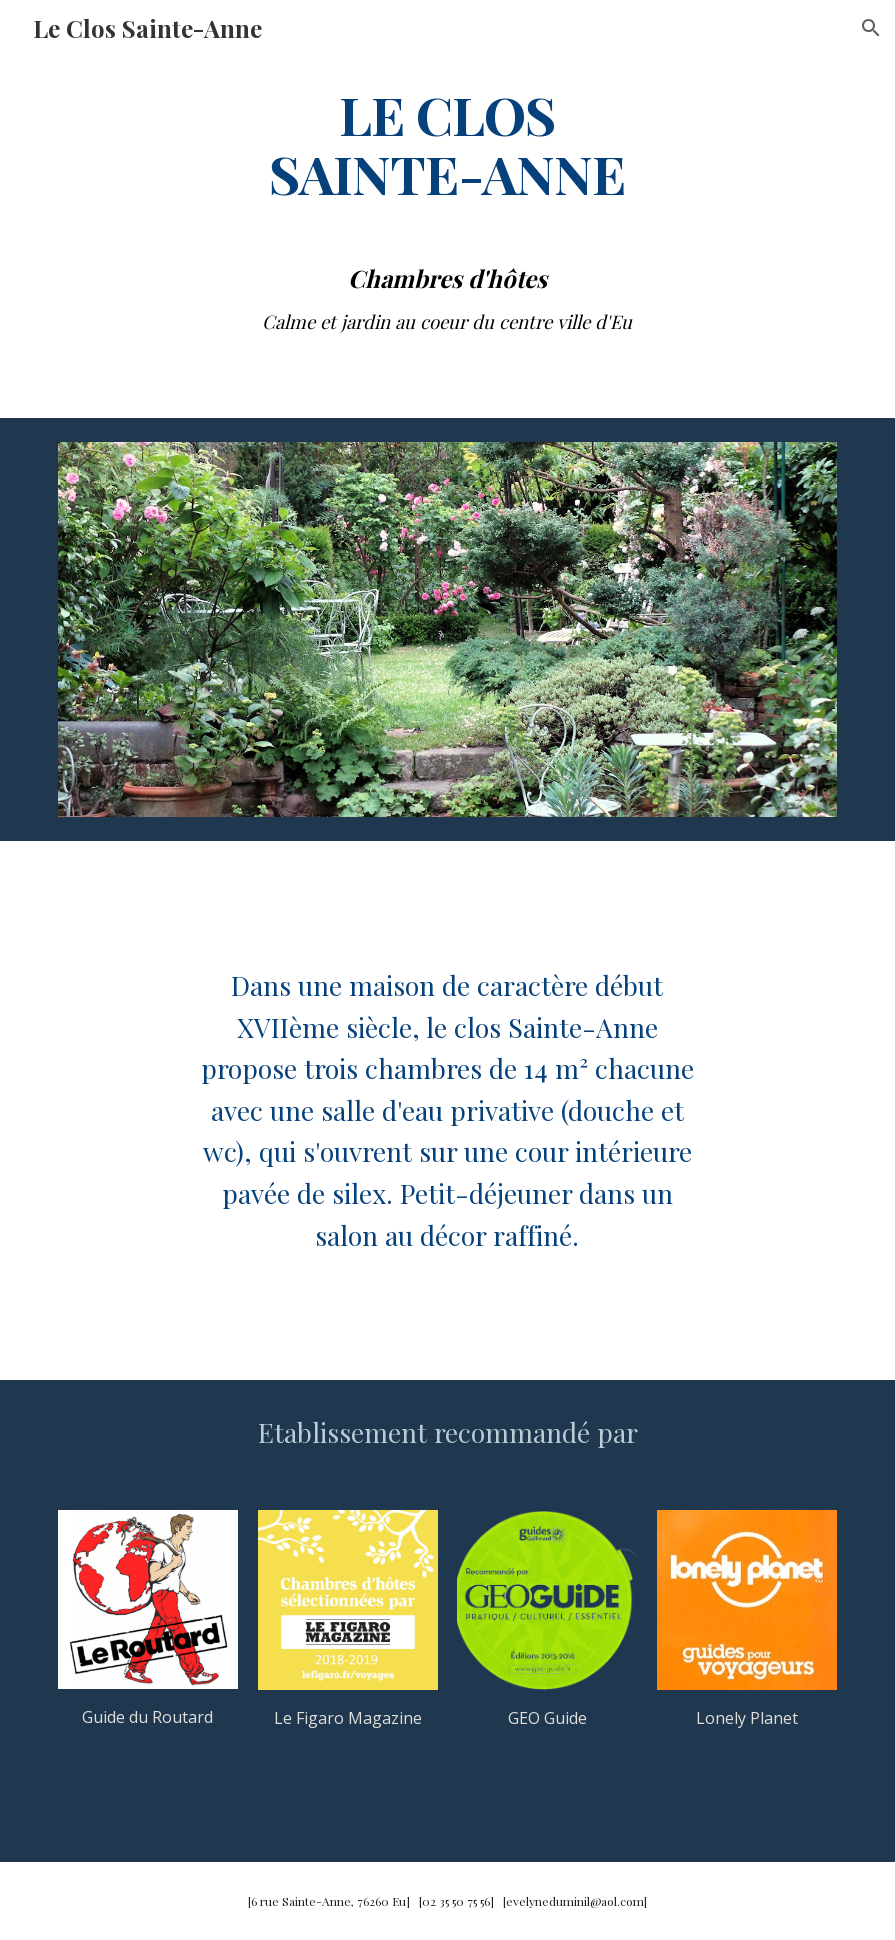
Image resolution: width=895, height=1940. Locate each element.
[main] (447, 143)
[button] (871, 28)
